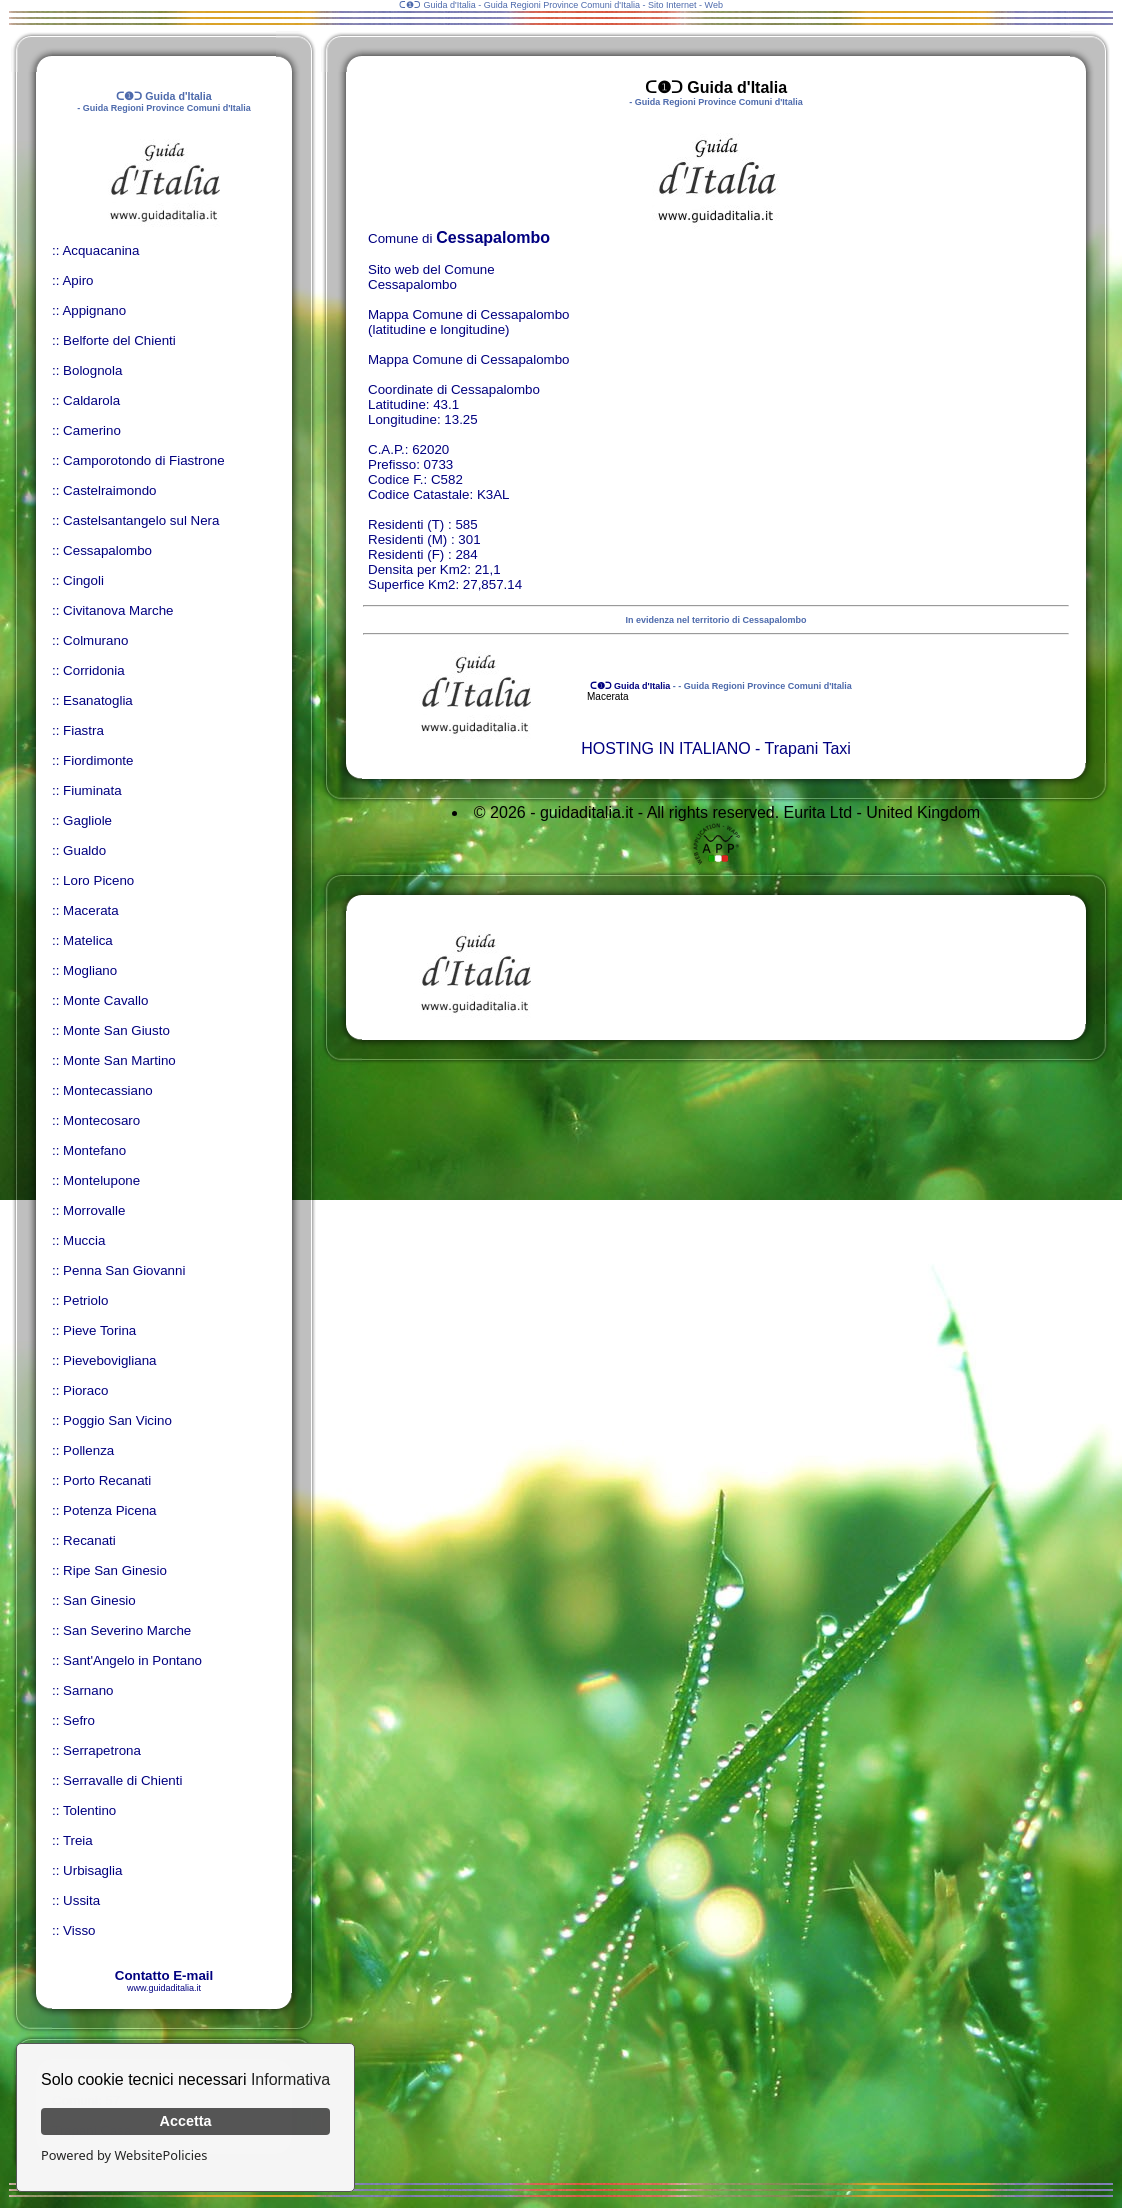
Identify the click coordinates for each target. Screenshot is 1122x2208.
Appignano (94, 310)
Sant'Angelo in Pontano (132, 1660)
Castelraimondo (109, 490)
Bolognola (92, 370)
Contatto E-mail (164, 1975)
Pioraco (85, 1390)
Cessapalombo (107, 550)
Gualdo (84, 850)
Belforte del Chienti (119, 340)
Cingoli (83, 580)
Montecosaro (101, 1120)
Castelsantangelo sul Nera (141, 520)
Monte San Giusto (116, 1030)
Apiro (77, 280)
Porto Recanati (107, 1480)
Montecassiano (108, 1090)
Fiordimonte (98, 760)
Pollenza (88, 1450)
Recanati (89, 1540)
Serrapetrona (102, 1750)
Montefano (94, 1150)
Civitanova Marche (118, 610)
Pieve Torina (99, 1330)
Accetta (186, 2121)
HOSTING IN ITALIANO (666, 748)
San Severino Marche (127, 1630)
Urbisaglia (92, 1870)
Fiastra (83, 730)
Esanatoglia (98, 700)
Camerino (92, 430)
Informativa (290, 2079)
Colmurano (95, 640)
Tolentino (89, 1810)
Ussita (81, 1900)
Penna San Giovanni (124, 1270)
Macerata (91, 910)
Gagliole (87, 820)
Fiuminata (92, 790)
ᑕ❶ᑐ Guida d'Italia (628, 686)
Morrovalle (94, 1210)
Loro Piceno (98, 880)
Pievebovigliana (109, 1360)
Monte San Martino (119, 1060)
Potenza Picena (109, 1510)
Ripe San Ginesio (115, 1570)
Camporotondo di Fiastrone (144, 460)
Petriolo (85, 1300)
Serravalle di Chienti (122, 1780)
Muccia (84, 1240)
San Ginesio (99, 1600)
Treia (78, 1840)
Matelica (88, 940)
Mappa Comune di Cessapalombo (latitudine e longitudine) (469, 322)
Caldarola (91, 400)
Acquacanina (100, 250)
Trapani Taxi (808, 748)
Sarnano (88, 1690)
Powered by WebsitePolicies (124, 2155)
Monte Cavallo (105, 1000)
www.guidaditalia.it (164, 1988)
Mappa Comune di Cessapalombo (469, 359)
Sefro (79, 1720)
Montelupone (101, 1180)
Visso (79, 1930)
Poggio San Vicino (117, 1420)
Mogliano (90, 970)
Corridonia (94, 670)
